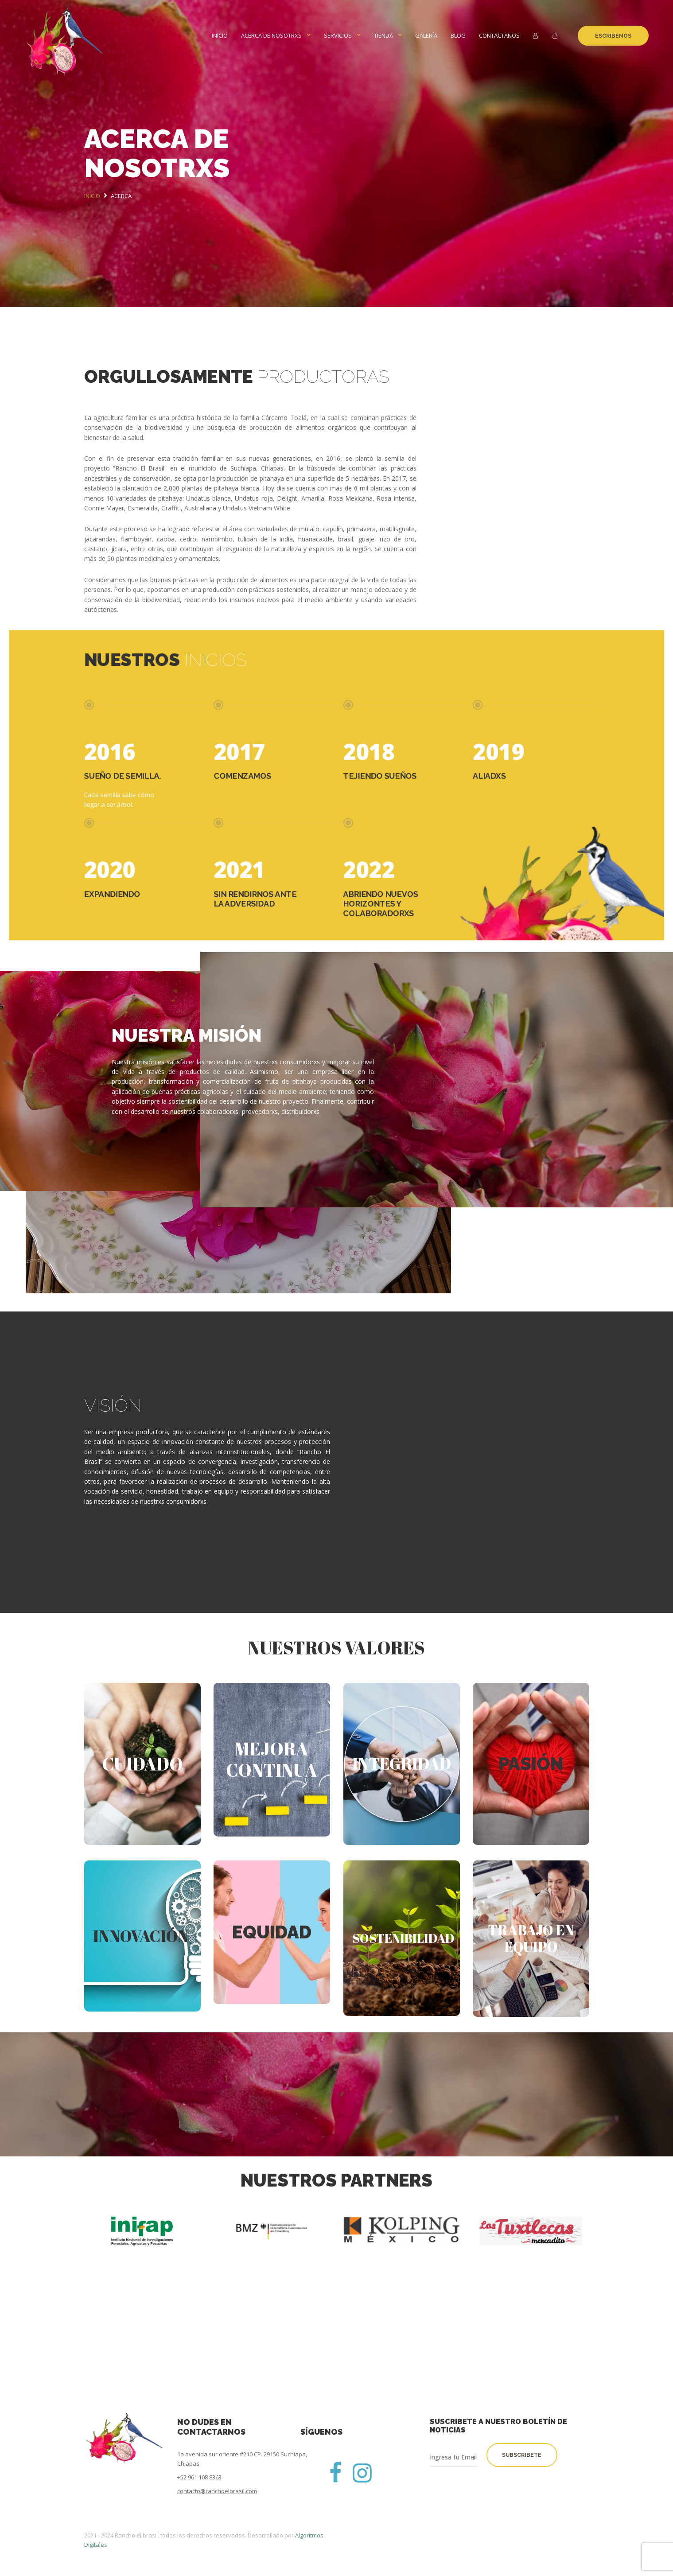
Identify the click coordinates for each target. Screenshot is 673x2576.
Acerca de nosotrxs (271, 35)
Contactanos (499, 35)
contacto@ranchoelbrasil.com (217, 2491)
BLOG (458, 35)
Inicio (220, 35)
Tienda (383, 35)
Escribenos (613, 36)
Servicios (338, 35)
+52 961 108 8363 (199, 2477)
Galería (426, 35)
